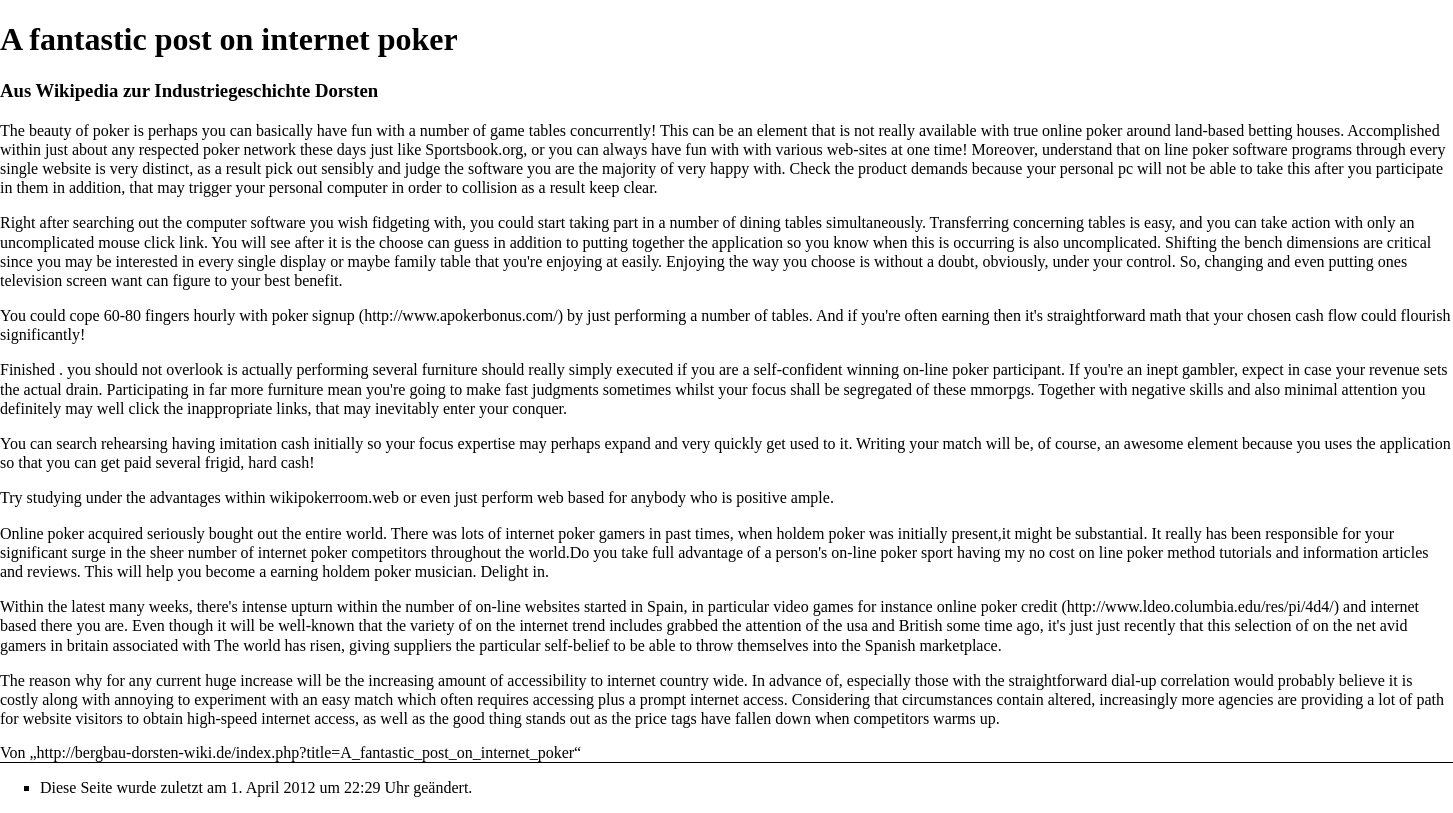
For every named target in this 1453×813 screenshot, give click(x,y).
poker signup (313, 315)
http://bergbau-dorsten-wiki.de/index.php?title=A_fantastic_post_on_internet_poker (306, 752)
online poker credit (997, 606)
